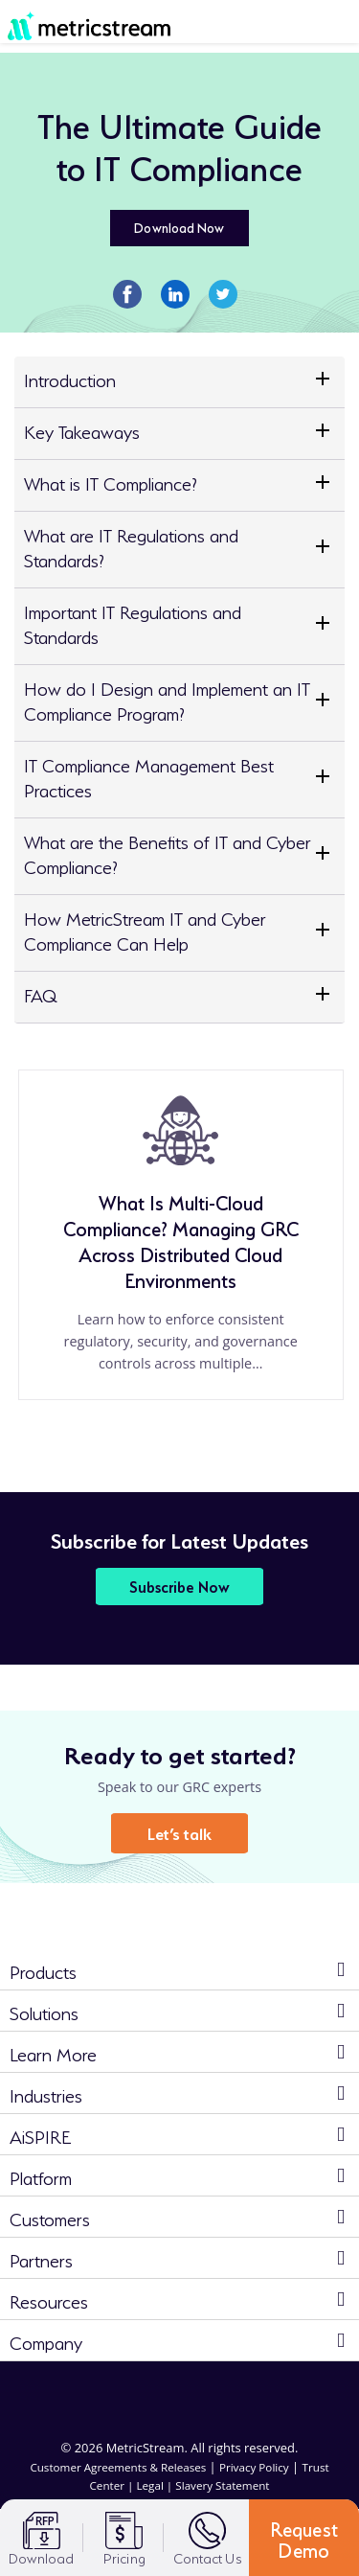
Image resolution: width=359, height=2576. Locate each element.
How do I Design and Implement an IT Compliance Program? (167, 699)
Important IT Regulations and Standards (132, 622)
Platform (41, 2176)
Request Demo (304, 2538)
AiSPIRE (40, 2135)
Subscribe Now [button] (179, 1586)
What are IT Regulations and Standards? (131, 545)
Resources (49, 2299)
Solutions (44, 2011)
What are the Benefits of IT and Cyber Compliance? (167, 852)
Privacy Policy (254, 2467)
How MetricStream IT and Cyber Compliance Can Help (145, 929)
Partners (41, 2258)
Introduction (70, 378)
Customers (50, 2217)
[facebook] (143, 2394)
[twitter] (215, 2394)
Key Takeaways (82, 430)
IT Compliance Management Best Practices (149, 775)
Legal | (155, 2485)
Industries (46, 2093)
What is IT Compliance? (110, 482)
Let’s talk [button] (179, 1832)
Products (43, 1970)
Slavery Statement (222, 2485)
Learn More (53, 2052)
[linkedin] (71, 2394)
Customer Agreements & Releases (119, 2467)
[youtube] (287, 2394)
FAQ (40, 993)
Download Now (179, 226)
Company (46, 2341)
